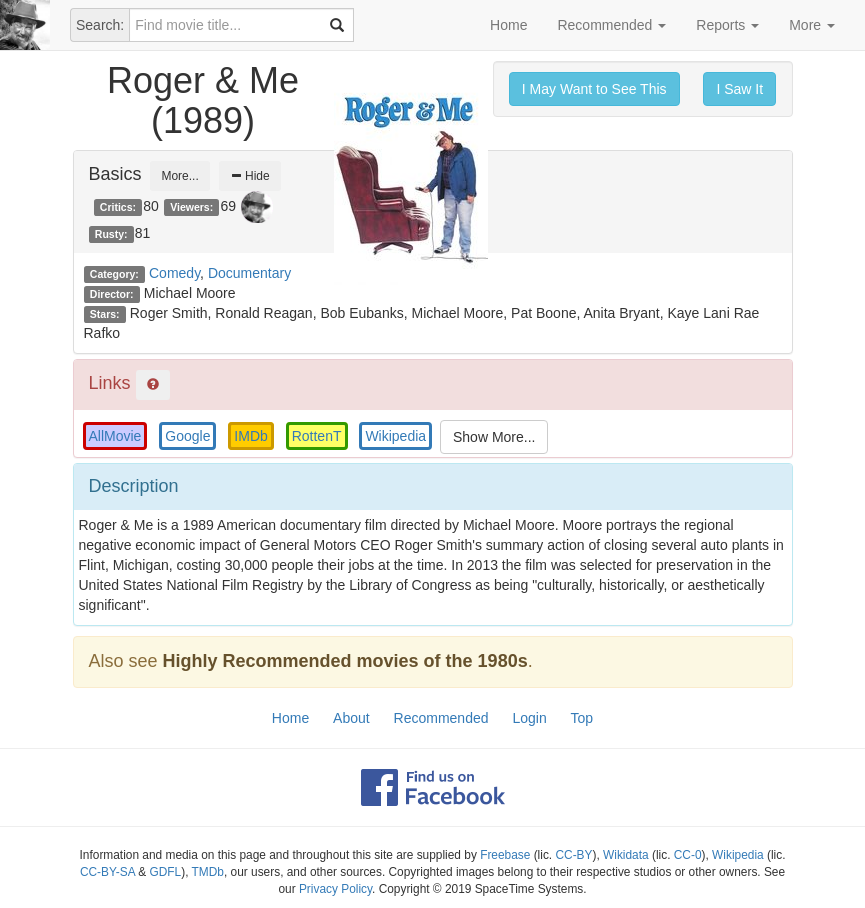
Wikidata (626, 855)
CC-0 (688, 855)
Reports (727, 25)
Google (187, 436)
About (351, 718)
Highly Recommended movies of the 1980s (345, 661)
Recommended (611, 25)
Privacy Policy (335, 889)
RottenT (317, 436)
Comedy (174, 273)
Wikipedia (395, 436)
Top (582, 718)
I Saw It (739, 89)
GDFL (166, 872)
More (812, 25)
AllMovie (115, 436)
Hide (250, 176)
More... (179, 176)
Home (508, 25)
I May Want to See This (594, 89)
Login (529, 718)
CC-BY (573, 855)
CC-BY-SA (107, 872)
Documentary (249, 273)
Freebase (505, 855)
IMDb (250, 436)
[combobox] (241, 25)
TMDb (208, 872)
